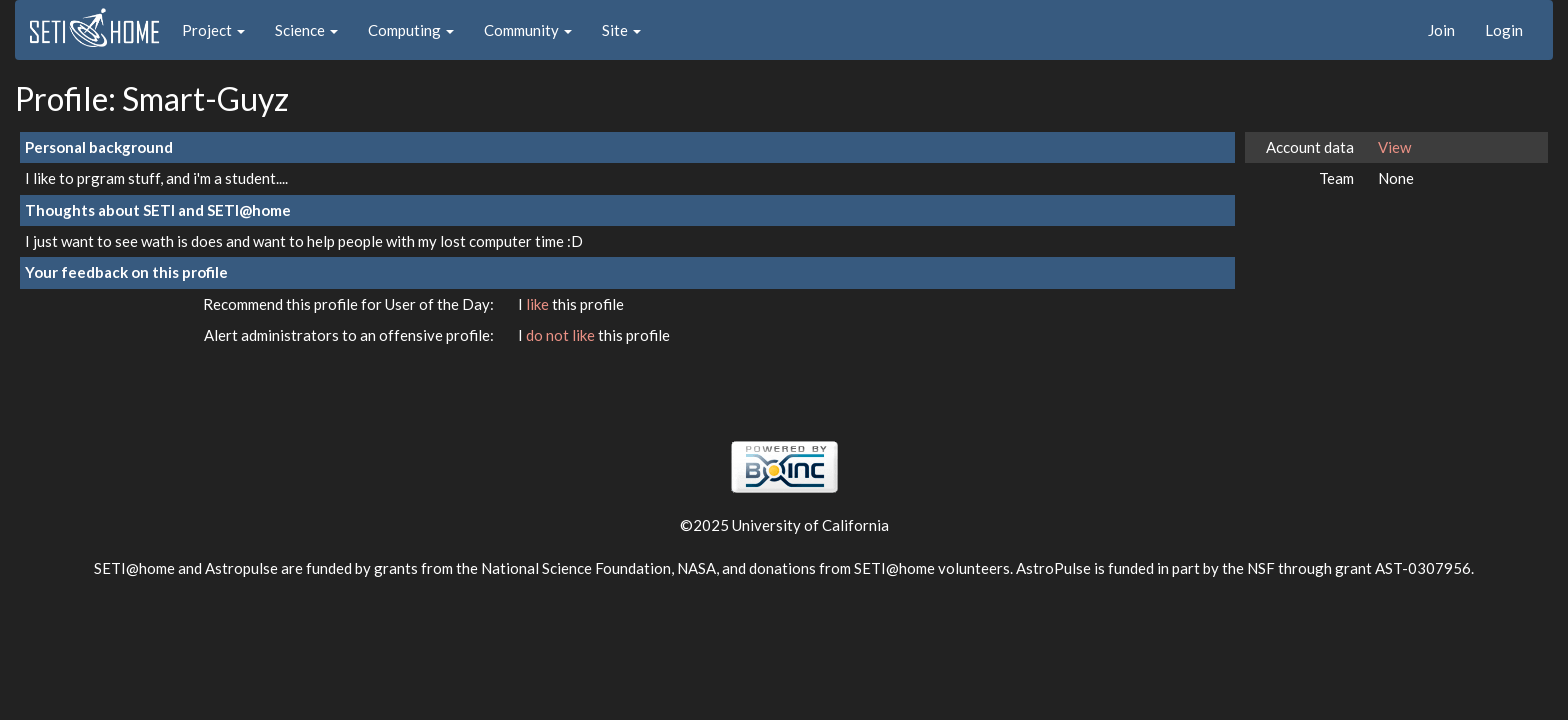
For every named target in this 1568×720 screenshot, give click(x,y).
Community (528, 30)
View (1394, 147)
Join (1441, 30)
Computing (411, 30)
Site (621, 30)
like (539, 304)
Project (213, 30)
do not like (562, 335)
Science (306, 30)
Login (1504, 30)
